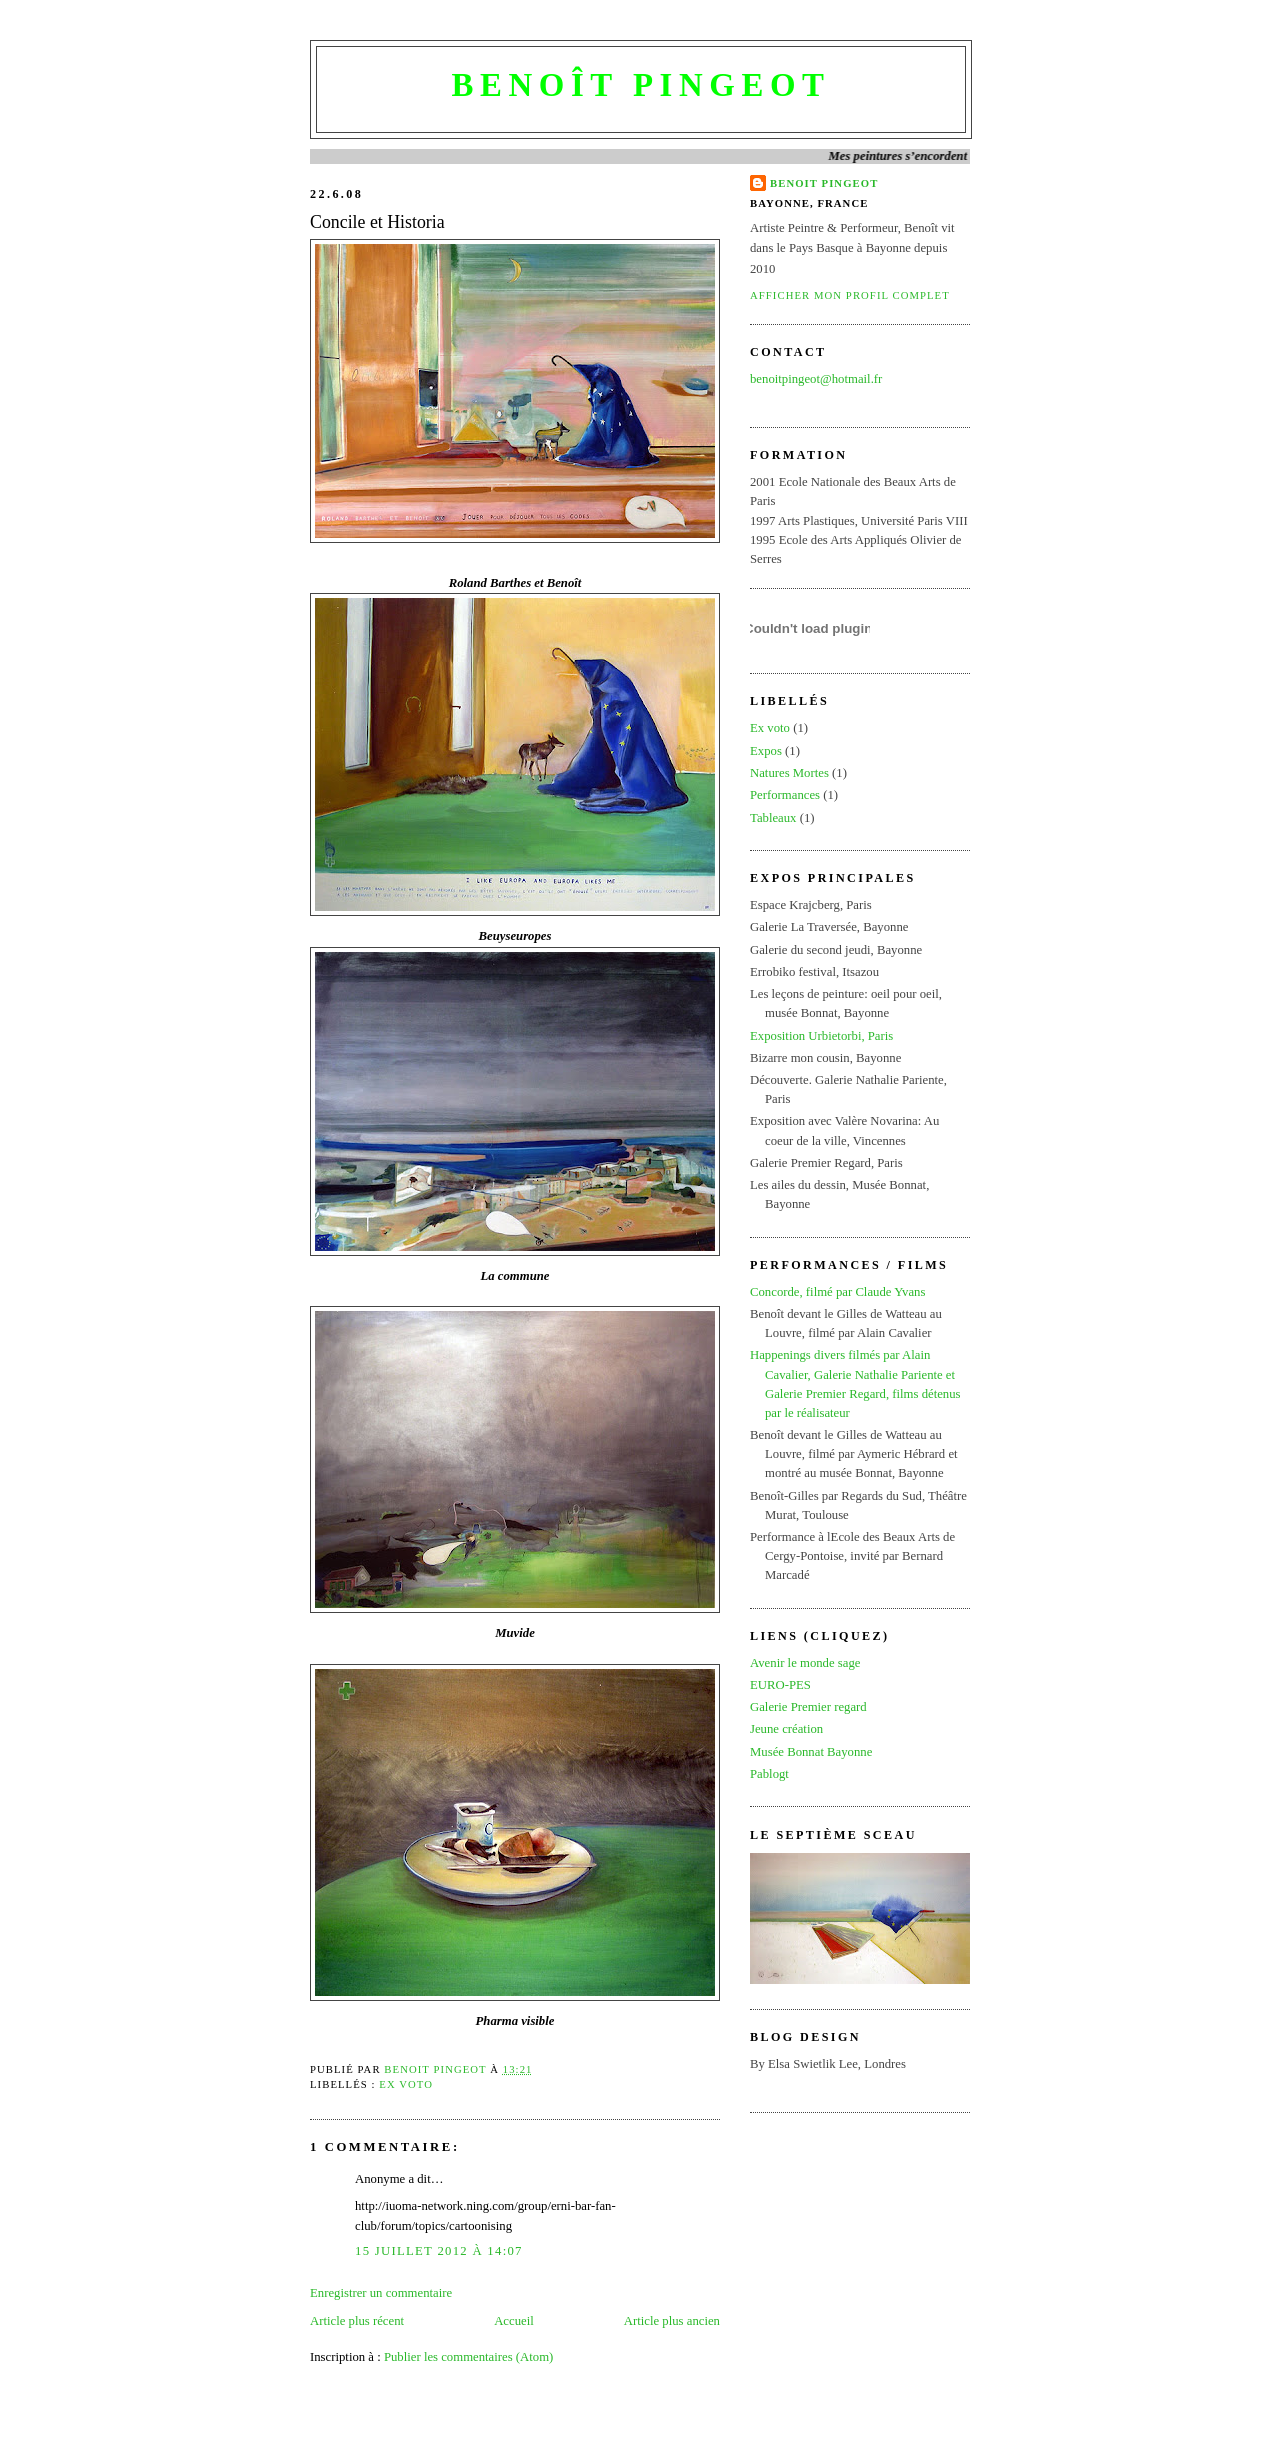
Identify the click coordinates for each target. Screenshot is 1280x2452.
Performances (785, 795)
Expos (766, 751)
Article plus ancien (672, 2321)
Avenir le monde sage (805, 1663)
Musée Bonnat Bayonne (811, 1752)
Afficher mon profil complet (850, 295)
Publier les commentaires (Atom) (468, 2357)
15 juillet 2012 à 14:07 (439, 2251)
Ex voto (406, 2084)
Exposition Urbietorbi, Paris (821, 1036)
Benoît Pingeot (640, 85)
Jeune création (786, 1729)
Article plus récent (357, 2321)
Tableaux (773, 818)
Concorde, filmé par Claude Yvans (837, 1292)
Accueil (514, 2321)
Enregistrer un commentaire (381, 2293)
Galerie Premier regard (808, 1707)
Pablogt (769, 1774)
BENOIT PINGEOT (824, 183)
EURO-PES (780, 1685)
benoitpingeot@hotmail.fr (816, 379)
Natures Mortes (789, 773)
